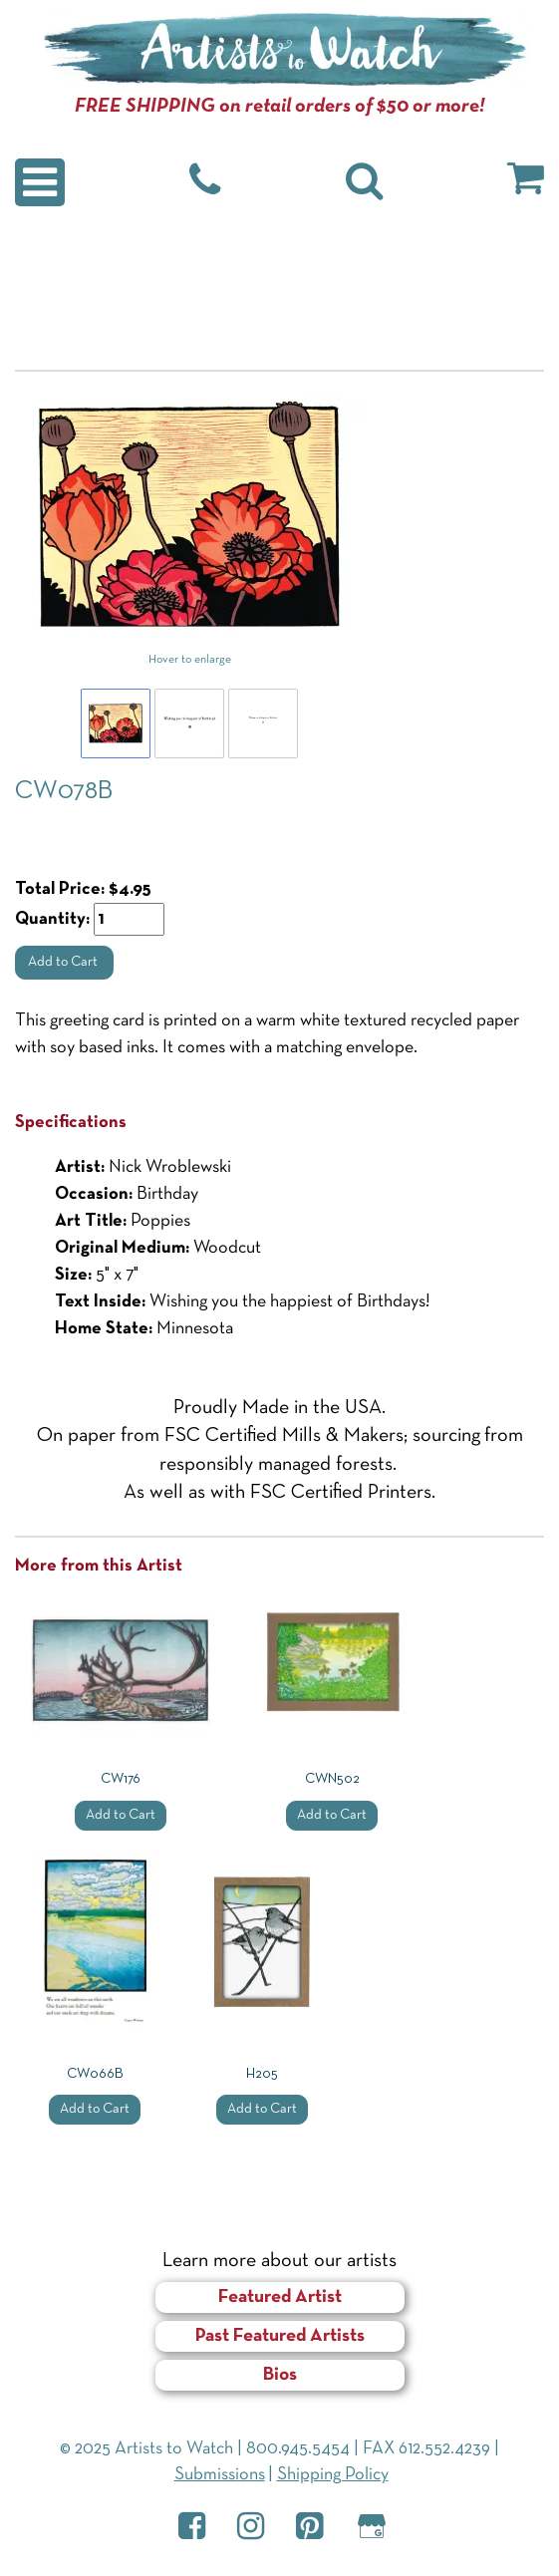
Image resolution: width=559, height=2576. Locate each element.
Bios (280, 2375)
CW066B (95, 2074)
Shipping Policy (333, 2474)
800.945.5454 (298, 2448)
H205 (262, 2074)
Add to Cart (64, 962)
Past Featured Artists (280, 2336)
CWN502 (332, 1779)
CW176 (120, 1779)
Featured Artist (280, 2297)
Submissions (219, 2474)
